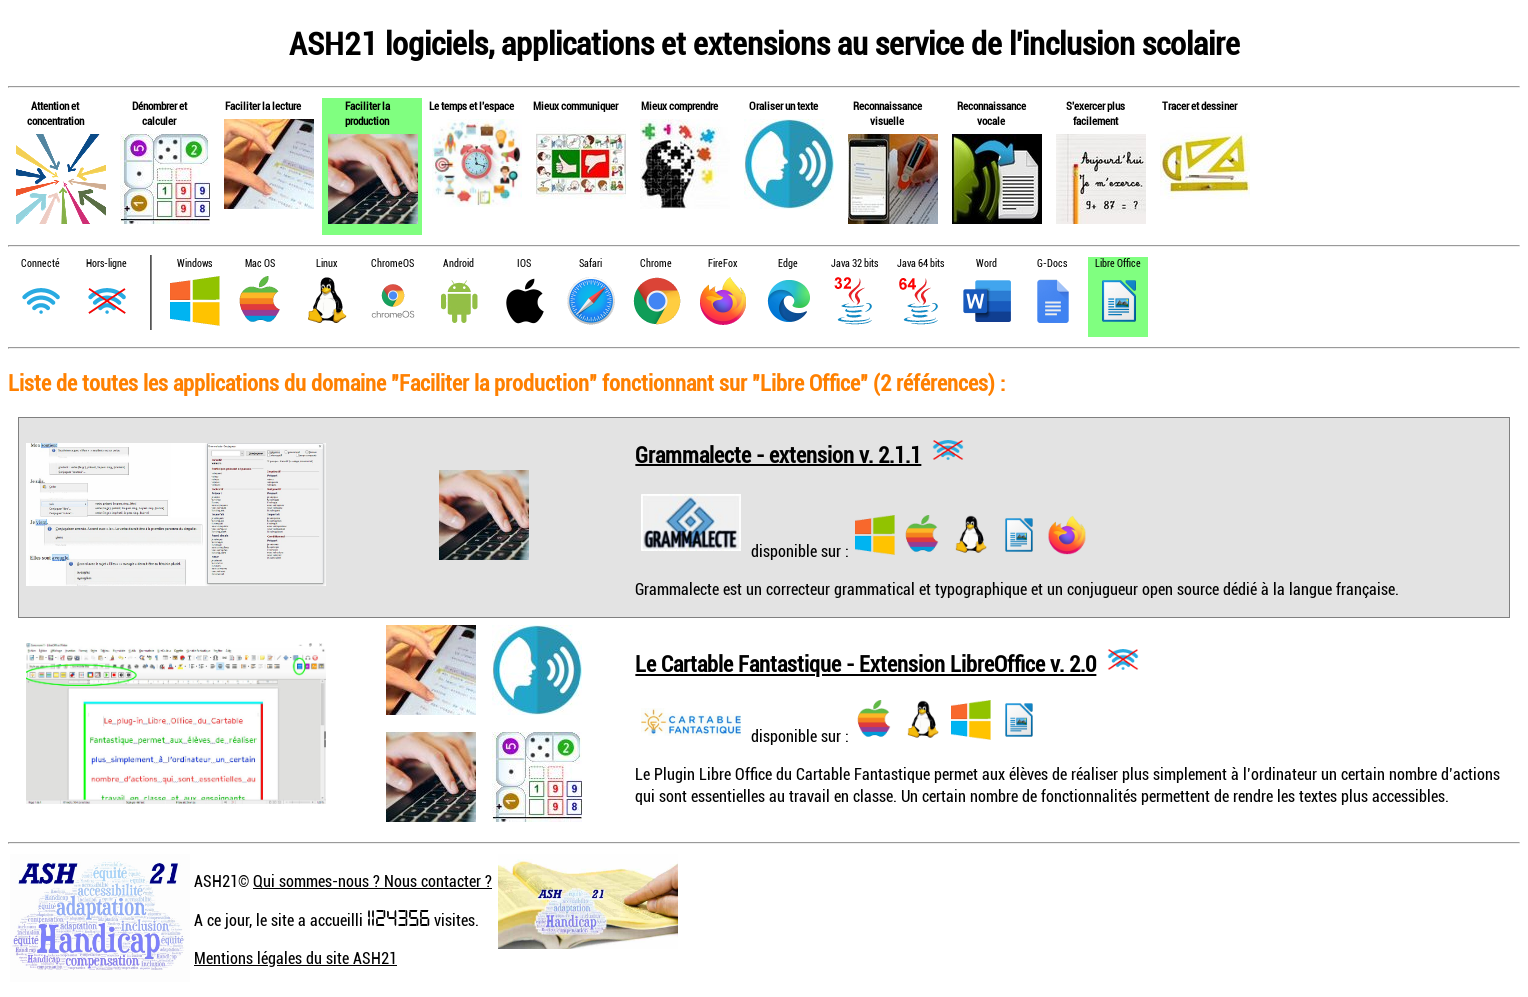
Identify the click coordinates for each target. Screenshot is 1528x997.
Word (986, 263)
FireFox (722, 263)
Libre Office (1118, 263)
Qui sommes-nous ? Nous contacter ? (372, 881)
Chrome (656, 263)
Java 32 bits (854, 263)
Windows (194, 263)
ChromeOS (392, 263)
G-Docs (1052, 263)
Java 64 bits (920, 263)
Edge (788, 263)
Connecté (40, 263)
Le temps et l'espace (471, 105)
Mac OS (260, 263)
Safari (590, 263)
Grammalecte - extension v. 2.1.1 (778, 453)
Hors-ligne (106, 263)
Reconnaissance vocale (991, 113)
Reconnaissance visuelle (887, 113)
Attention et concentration (55, 113)
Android (458, 263)
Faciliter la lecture (263, 105)
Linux (326, 263)
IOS (524, 263)
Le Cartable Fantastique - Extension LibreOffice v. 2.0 (865, 663)
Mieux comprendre (679, 105)
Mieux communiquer (575, 105)
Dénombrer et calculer (159, 113)
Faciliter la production (367, 113)
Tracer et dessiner (1199, 105)
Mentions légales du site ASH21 (295, 958)
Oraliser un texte (783, 105)
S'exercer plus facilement (1095, 113)
